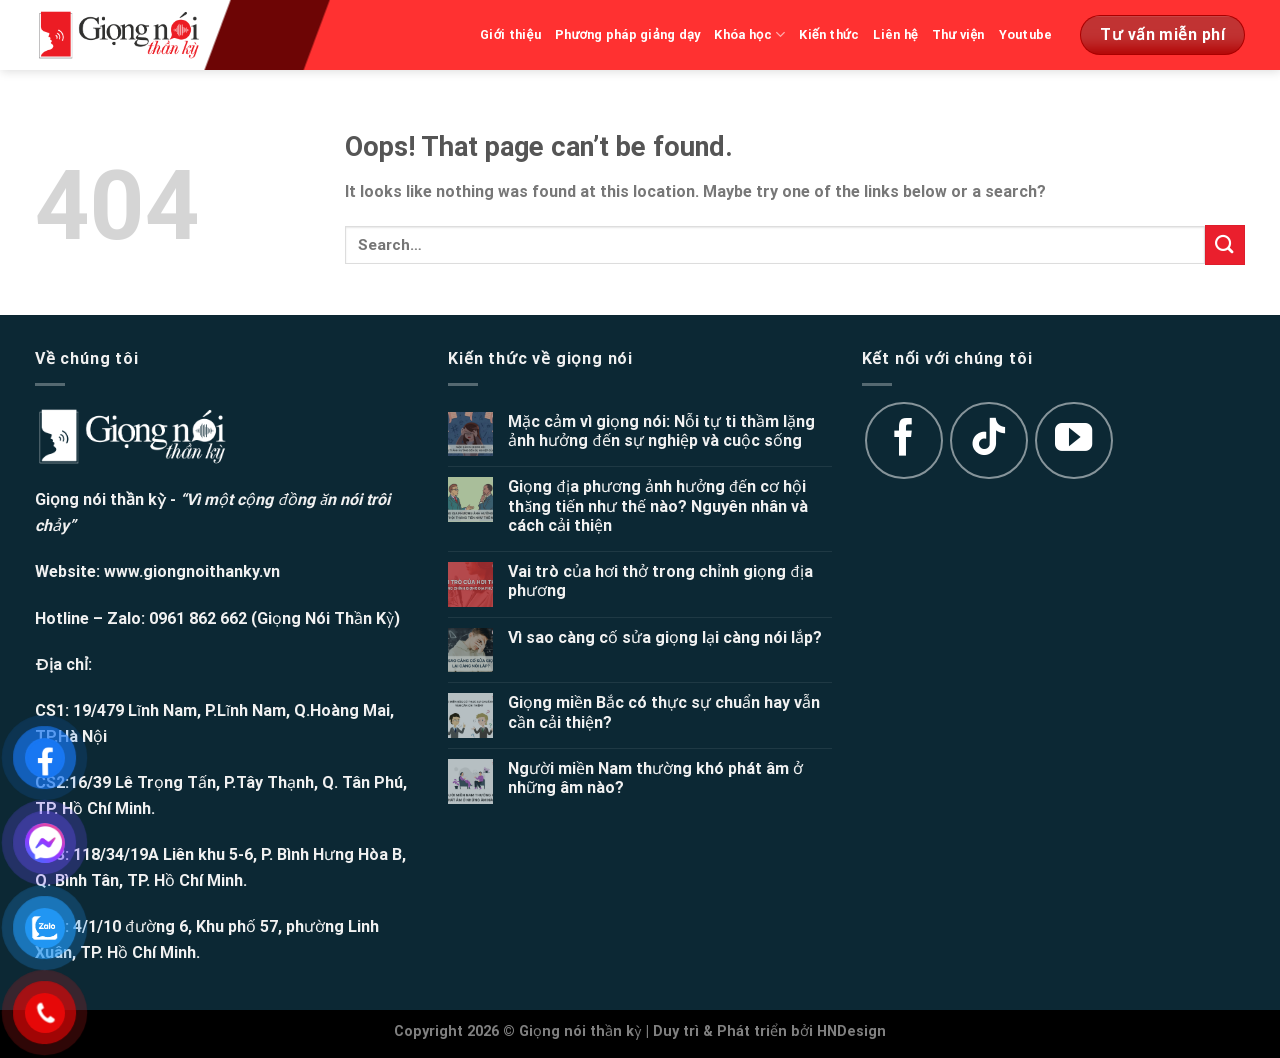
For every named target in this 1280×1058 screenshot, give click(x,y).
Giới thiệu (510, 34)
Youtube (1026, 34)
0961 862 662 (198, 618)
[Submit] (1225, 244)
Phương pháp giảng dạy (628, 34)
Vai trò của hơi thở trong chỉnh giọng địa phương (660, 581)
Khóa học (749, 34)
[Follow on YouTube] (1074, 441)
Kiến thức (829, 34)
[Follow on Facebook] (904, 441)
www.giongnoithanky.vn (192, 571)
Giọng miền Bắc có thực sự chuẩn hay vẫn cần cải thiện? (664, 712)
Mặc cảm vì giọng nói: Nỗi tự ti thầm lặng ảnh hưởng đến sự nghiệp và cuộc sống (661, 431)
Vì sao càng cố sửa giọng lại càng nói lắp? (665, 637)
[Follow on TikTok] (989, 441)
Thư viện (958, 34)
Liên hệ (895, 34)
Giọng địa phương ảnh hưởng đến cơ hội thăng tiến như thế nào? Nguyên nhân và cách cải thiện (658, 505)
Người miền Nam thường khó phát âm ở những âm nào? (655, 778)
